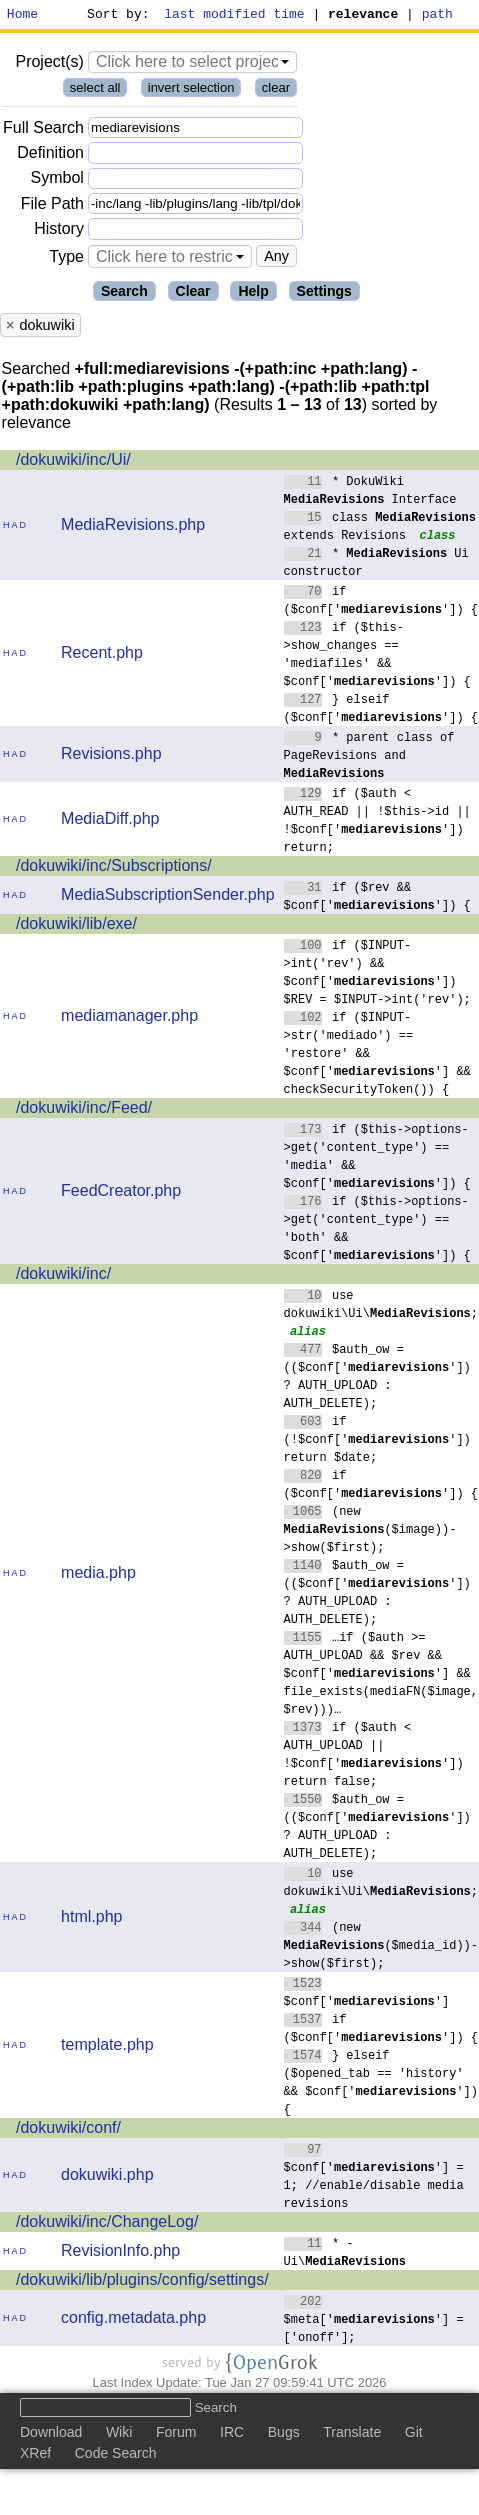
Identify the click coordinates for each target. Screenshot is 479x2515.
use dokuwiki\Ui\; (381, 1306)
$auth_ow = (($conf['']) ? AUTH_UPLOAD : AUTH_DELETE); (377, 1378)
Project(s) (49, 64)
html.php (91, 1919)
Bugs (284, 2435)
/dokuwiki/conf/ (68, 2130)
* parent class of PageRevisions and (369, 757)
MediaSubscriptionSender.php (167, 897)
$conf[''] (367, 1994)
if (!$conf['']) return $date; (377, 1441)
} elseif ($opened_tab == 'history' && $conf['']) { (381, 2084)
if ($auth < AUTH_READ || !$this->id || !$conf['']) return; (377, 822)
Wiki (119, 2435)
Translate (352, 2435)
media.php (98, 1575)
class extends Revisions (380, 528)
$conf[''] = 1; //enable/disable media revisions (374, 2178)
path (437, 16)
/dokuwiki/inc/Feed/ (84, 1110)
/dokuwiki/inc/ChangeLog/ (107, 2224)
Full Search (43, 130)
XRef (35, 2456)
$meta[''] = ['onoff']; (374, 2321)
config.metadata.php (133, 2320)
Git (414, 2435)
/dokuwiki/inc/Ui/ (73, 462)
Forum (176, 2435)
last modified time (235, 16)
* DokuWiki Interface (370, 492)
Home (22, 16)
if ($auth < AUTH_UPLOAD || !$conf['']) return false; (374, 1756)
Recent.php (102, 655)
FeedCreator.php (121, 1193)
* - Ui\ (345, 2254)
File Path (52, 206)
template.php (107, 2047)
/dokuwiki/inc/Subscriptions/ (114, 868)
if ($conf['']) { (381, 602)
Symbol (57, 181)
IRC (232, 2435)
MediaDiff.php (110, 821)
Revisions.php (111, 756)
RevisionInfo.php (120, 2253)
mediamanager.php (129, 1018)
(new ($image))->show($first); (370, 1531)
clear (276, 90)
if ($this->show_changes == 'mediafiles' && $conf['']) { (377, 656)
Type (66, 259)
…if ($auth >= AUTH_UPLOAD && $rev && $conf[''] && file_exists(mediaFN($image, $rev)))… (381, 1675)
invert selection (191, 90)
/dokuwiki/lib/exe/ (76, 926)
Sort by (115, 16)
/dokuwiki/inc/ (63, 1276)
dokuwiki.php (107, 2177)
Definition (50, 155)
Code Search (116, 2456)
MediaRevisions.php (133, 527)
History (59, 231)
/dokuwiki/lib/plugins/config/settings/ (142, 2282)
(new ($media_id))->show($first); (381, 1947)
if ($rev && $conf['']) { (377, 898)
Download (51, 2435)
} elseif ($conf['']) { (381, 710)
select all (95, 90)
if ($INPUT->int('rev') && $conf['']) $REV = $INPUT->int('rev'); (377, 974)
